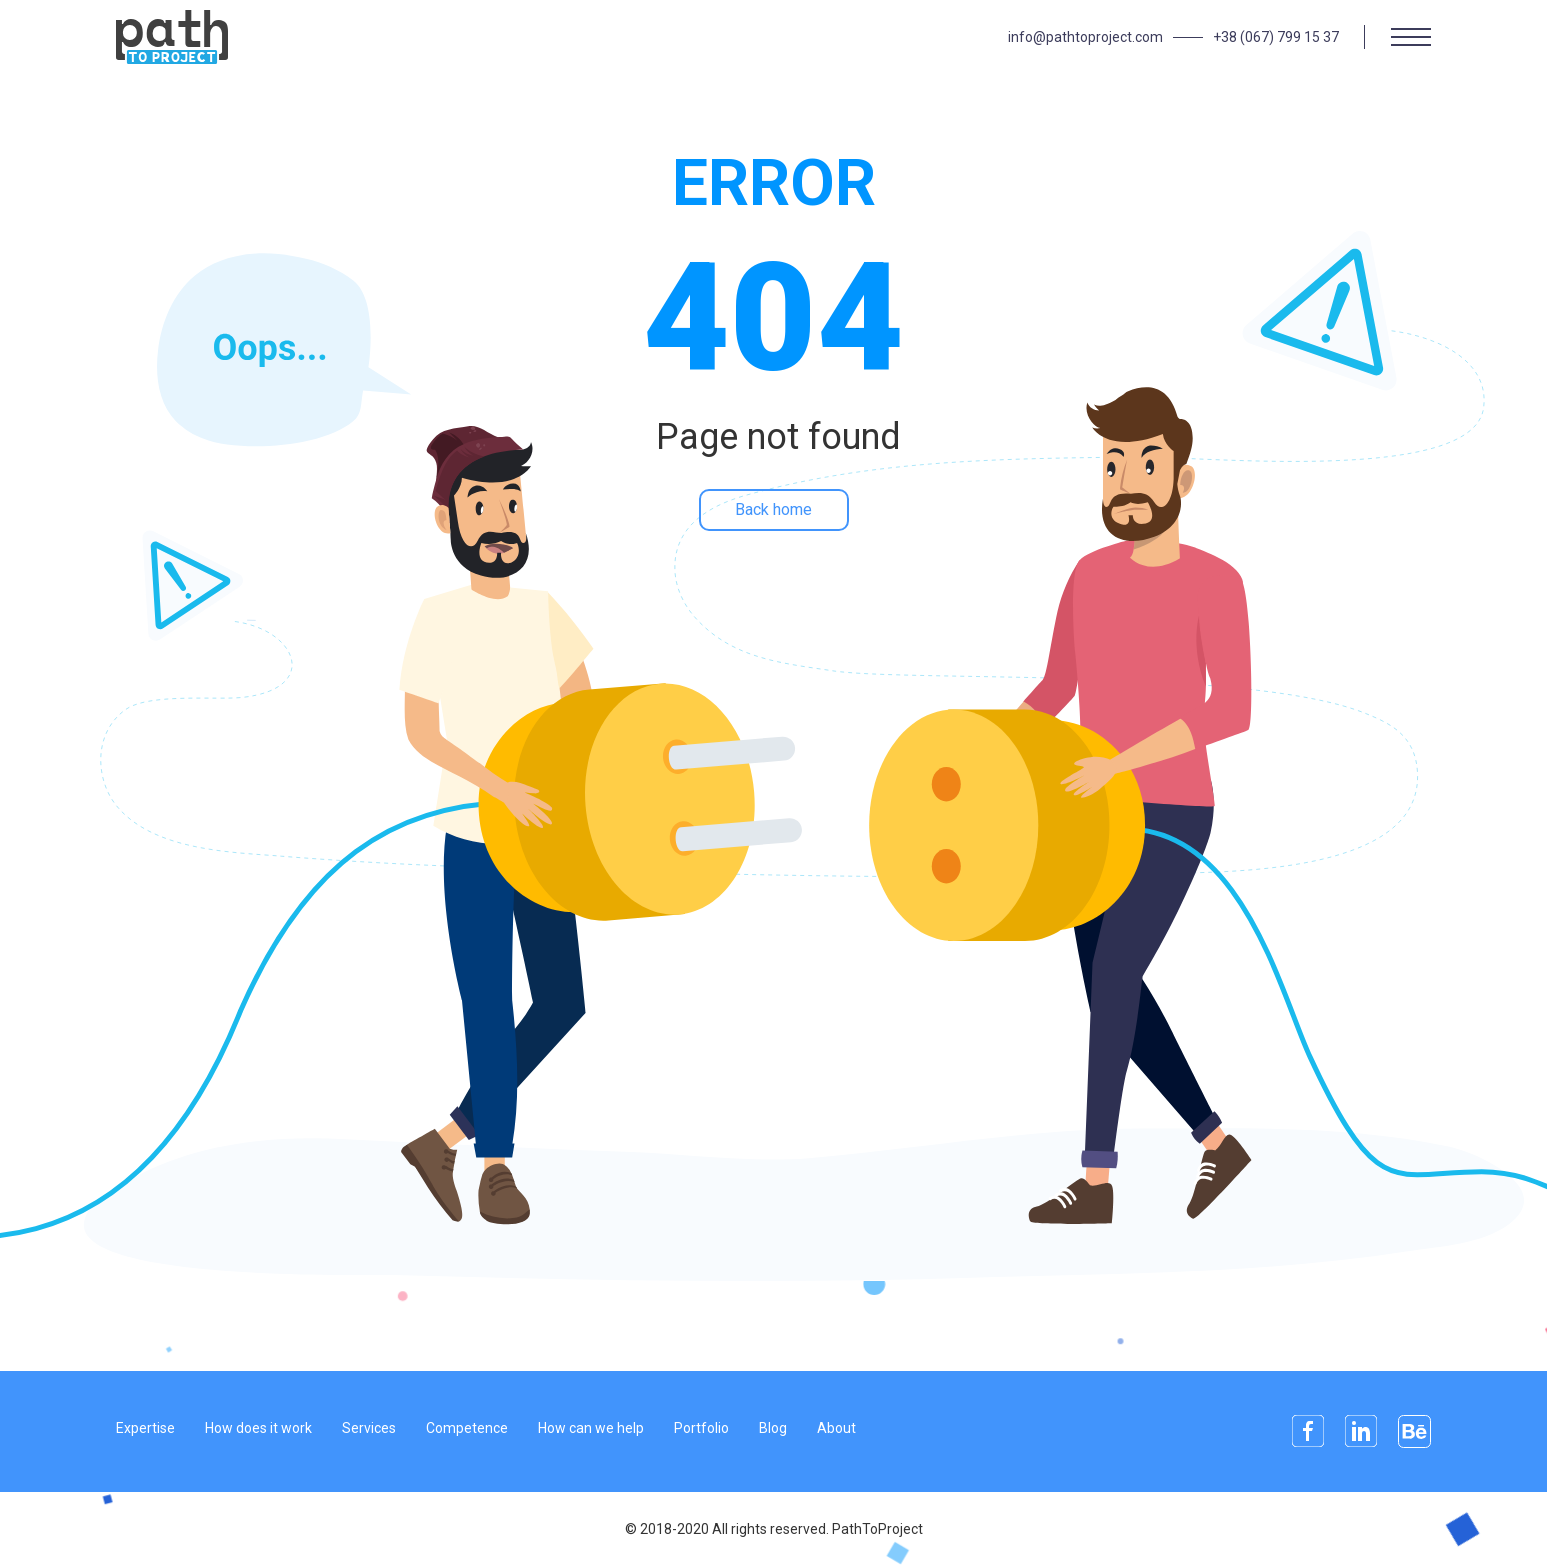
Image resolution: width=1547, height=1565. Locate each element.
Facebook (1308, 1431)
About (836, 1428)
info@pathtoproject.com (1085, 37)
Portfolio (701, 1428)
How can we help (591, 1428)
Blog (773, 1428)
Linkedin (1361, 1431)
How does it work (258, 1428)
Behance (1414, 1431)
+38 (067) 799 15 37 (1276, 37)
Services (369, 1428)
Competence (467, 1428)
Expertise (145, 1428)
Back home (773, 509)
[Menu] (1411, 37)
